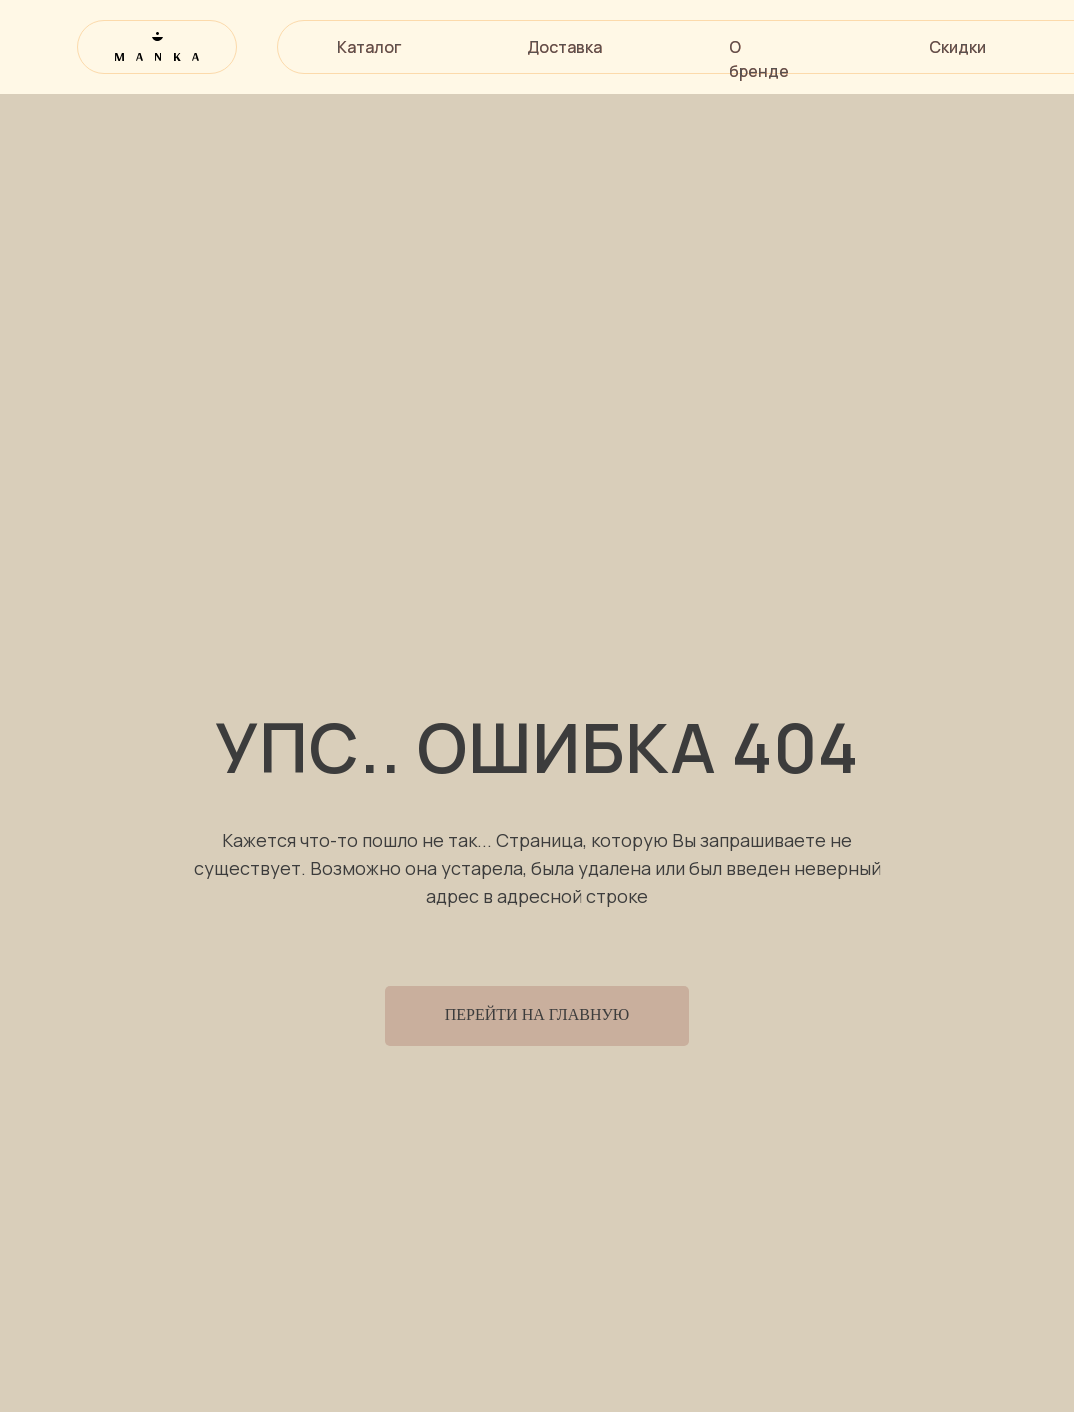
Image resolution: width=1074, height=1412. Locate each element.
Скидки (957, 47)
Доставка (564, 47)
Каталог (369, 47)
